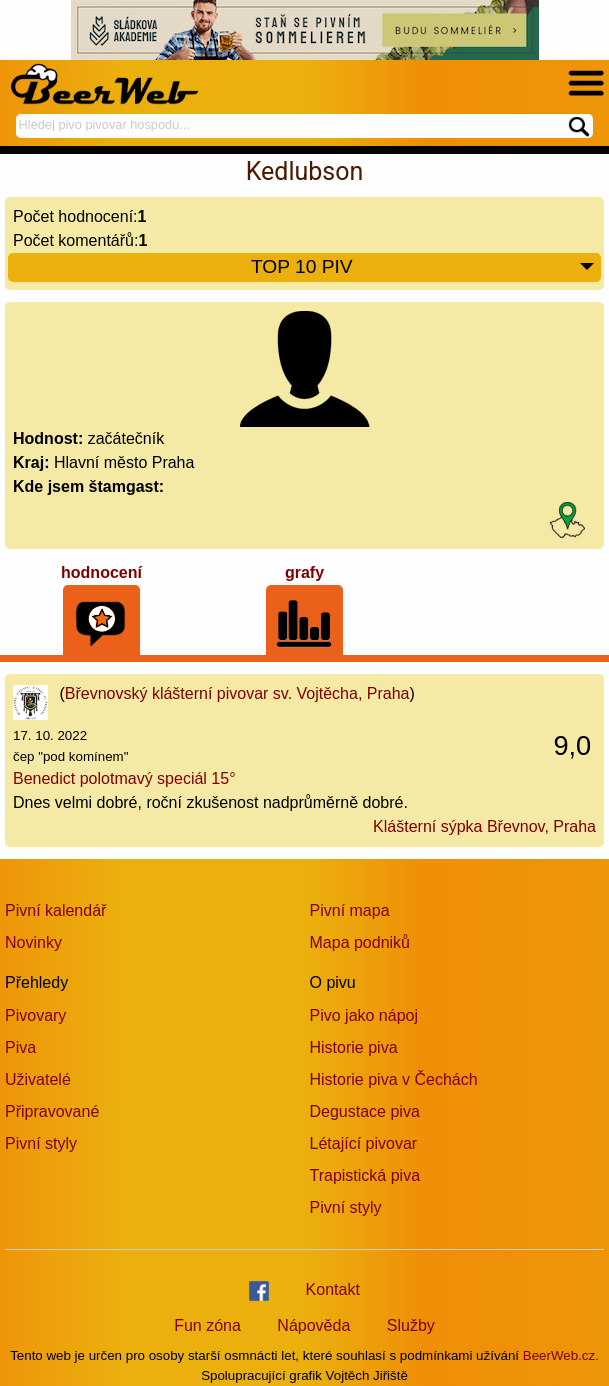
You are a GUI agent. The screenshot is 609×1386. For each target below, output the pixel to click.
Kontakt (333, 1289)
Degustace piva (365, 1111)
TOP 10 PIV (423, 267)
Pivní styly (41, 1143)
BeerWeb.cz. (561, 1355)
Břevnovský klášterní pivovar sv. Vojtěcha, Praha (237, 693)
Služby (411, 1325)
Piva (20, 1047)
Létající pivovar (364, 1143)
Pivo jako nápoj (364, 1015)
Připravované (52, 1111)
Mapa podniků (360, 942)
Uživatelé (38, 1079)
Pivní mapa (350, 910)
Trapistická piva (365, 1175)
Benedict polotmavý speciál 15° (124, 778)
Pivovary (35, 1015)
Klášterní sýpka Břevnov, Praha (484, 826)
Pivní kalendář (55, 910)
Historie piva (354, 1047)
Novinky (33, 942)
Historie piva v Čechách (394, 1079)
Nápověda (313, 1325)
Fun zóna (207, 1325)
